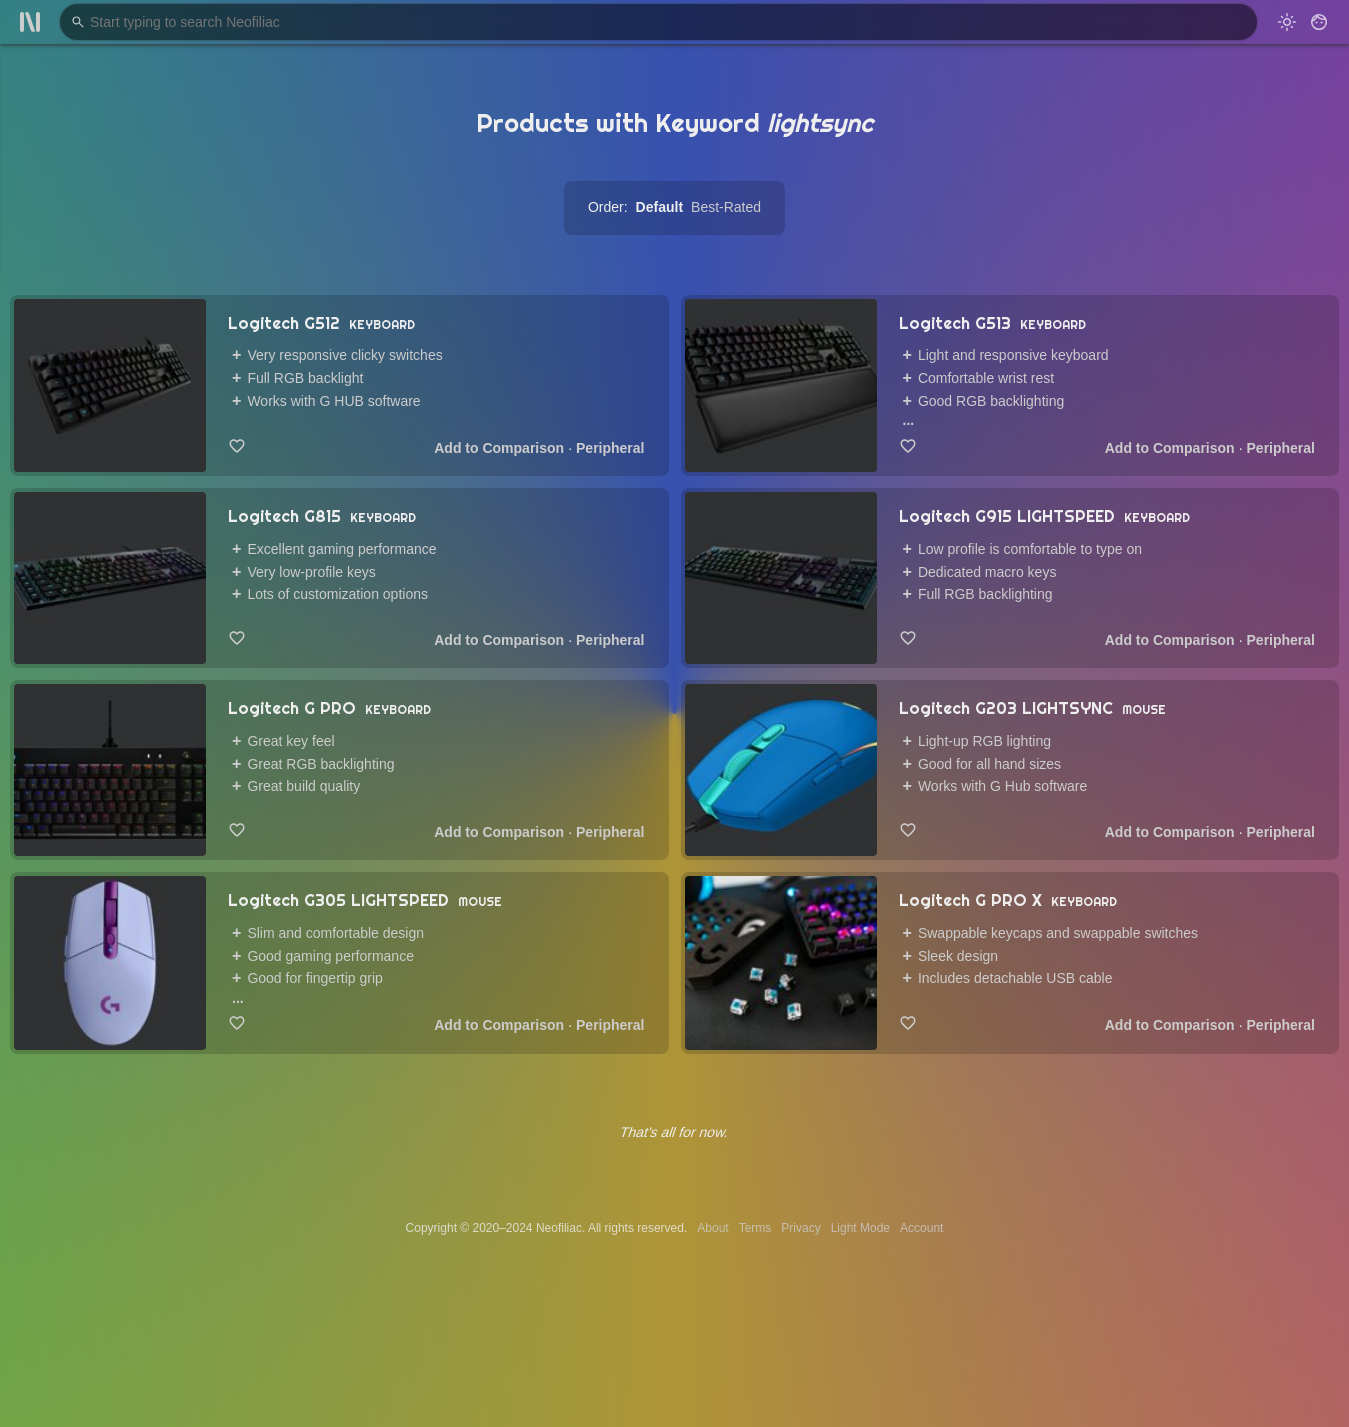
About (712, 1228)
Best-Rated (726, 207)
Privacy (800, 1228)
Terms (755, 1228)
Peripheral (610, 448)
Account (921, 1228)
